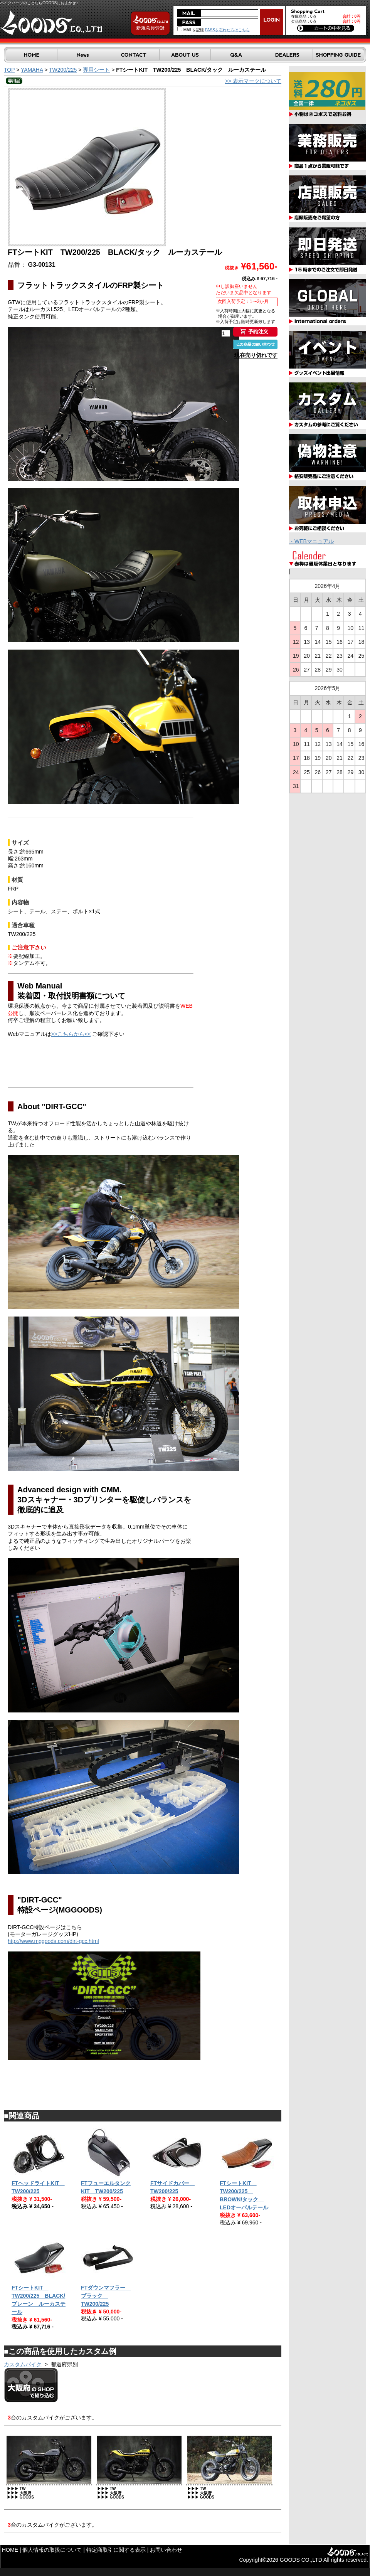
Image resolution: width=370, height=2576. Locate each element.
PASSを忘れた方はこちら (227, 30)
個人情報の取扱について (52, 2550)
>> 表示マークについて (253, 81)
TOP (9, 70)
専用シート (96, 70)
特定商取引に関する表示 (116, 2550)
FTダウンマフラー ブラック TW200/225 (106, 2296)
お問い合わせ (166, 2550)
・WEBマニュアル (311, 541)
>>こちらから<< (71, 1034)
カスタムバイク (23, 2364)
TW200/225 (63, 70)
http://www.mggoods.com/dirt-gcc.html (53, 1941)
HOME (10, 2550)
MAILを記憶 (190, 30)
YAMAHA (32, 70)
